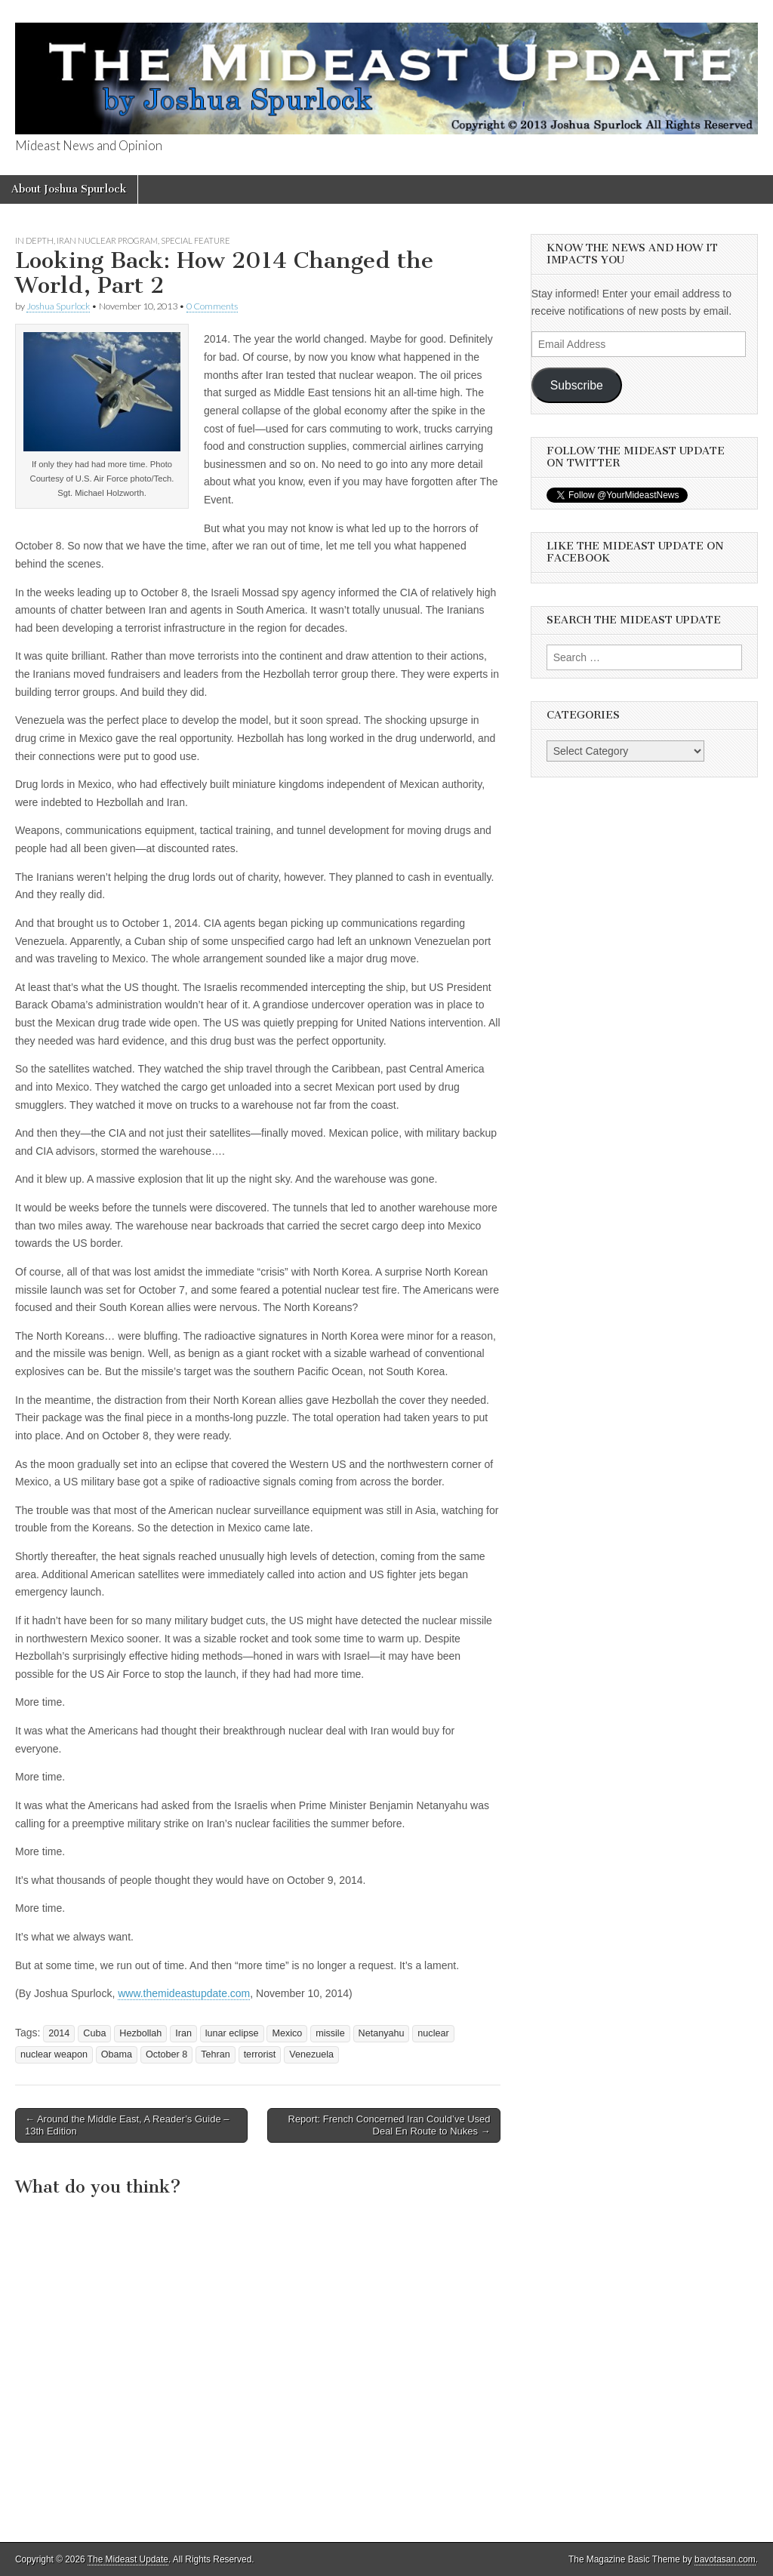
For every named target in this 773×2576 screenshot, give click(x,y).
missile (330, 2033)
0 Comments (212, 306)
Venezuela (311, 2054)
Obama (116, 2054)
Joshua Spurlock (58, 306)
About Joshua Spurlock (68, 189)
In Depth (34, 240)
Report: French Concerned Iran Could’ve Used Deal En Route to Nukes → (389, 2125)
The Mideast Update (128, 2559)
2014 (58, 2033)
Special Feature (195, 240)
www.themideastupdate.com (184, 1993)
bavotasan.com (725, 2559)
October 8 (166, 2054)
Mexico (287, 2033)
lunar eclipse (232, 2033)
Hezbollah (140, 2033)
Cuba (94, 2033)
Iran (183, 2033)
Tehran (215, 2054)
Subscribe (576, 385)
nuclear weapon (54, 2054)
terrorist (260, 2054)
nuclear (432, 2033)
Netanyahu (382, 2033)
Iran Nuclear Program (107, 240)
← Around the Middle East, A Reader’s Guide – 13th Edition (127, 2125)
